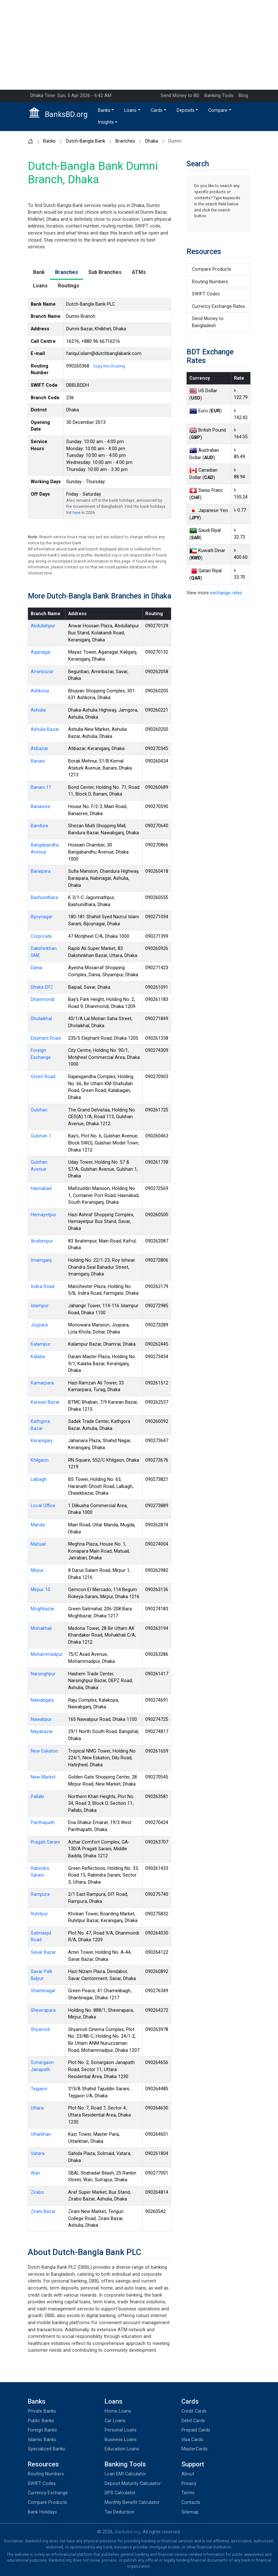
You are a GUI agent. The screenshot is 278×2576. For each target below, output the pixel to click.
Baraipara (41, 871)
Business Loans (121, 2439)
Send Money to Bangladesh (208, 322)
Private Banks (42, 2411)
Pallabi (37, 1796)
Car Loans (115, 2420)
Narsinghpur (43, 1674)
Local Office (43, 1505)
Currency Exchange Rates (218, 306)
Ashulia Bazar (45, 729)
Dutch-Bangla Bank (85, 141)
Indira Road (42, 1286)
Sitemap (190, 2512)
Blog (243, 95)
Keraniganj (41, 1440)
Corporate (41, 936)
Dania (36, 967)
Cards (157, 110)
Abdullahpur (43, 626)
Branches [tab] (66, 272)
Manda (38, 1525)
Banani (38, 761)
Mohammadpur (47, 1654)
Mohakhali (41, 1628)
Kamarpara (42, 1383)
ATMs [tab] (139, 272)
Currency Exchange (48, 2493)
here (77, 512)
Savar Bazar (43, 1952)
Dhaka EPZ (42, 987)
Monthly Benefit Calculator (132, 2502)
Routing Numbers (210, 282)
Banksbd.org (127, 2532)
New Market (43, 1777)
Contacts (190, 2502)
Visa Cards (192, 2439)
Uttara (37, 2108)
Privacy (188, 2483)
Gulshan (39, 1110)
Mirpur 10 (40, 1589)
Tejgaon (39, 2089)
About (187, 2474)
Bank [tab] (39, 272)
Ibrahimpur (42, 1241)
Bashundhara (44, 897)
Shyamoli (40, 2029)
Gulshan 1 (41, 1136)
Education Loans (122, 2449)
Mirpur (37, 1570)
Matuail (38, 1544)
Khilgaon (40, 1460)
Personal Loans (121, 2430)
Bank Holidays (42, 2512)
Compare (217, 110)
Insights (106, 122)
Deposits (186, 110)
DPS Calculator (120, 2493)
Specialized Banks (46, 2449)
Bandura (39, 826)
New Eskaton (44, 1751)
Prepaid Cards (195, 2430)
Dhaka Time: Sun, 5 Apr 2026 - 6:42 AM (70, 95)
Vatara (37, 2153)
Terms (188, 2493)
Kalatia (38, 1356)
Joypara (39, 1325)
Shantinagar (43, 1991)
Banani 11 (41, 787)
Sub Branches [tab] (105, 272)
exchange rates (226, 593)
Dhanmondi (42, 999)
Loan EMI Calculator (125, 2474)
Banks (104, 110)
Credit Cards (194, 2411)
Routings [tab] (68, 286)
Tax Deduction (119, 2512)
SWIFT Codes (206, 294)
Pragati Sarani (45, 1842)
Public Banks (41, 2420)
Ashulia (38, 710)
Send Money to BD (180, 95)
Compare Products (211, 269)
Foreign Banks (42, 2430)
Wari (35, 2173)
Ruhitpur (39, 1914)
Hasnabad (41, 1188)
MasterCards (194, 2449)
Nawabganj (42, 1700)
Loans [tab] (40, 286)
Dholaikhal (41, 1018)
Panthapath (43, 1822)
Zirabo (37, 2192)
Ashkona (40, 691)
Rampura (40, 1894)
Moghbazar (42, 1609)
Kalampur (41, 1344)
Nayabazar (42, 1731)
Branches (125, 141)
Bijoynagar (41, 917)
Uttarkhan (41, 2134)
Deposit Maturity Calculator (133, 2483)
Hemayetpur (43, 1215)
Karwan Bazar (45, 1402)
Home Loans (118, 2411)
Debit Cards (193, 2420)
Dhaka (151, 141)
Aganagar (41, 652)
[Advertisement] (139, 45)
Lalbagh (39, 1479)
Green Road (43, 1076)
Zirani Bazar (43, 2211)
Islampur (40, 1306)
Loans (130, 110)
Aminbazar (42, 671)
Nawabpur (41, 1719)
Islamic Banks (42, 2439)
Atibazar (39, 748)
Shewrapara (43, 2010)
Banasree (40, 806)
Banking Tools (219, 95)
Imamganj (41, 1260)
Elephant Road (46, 1038)
